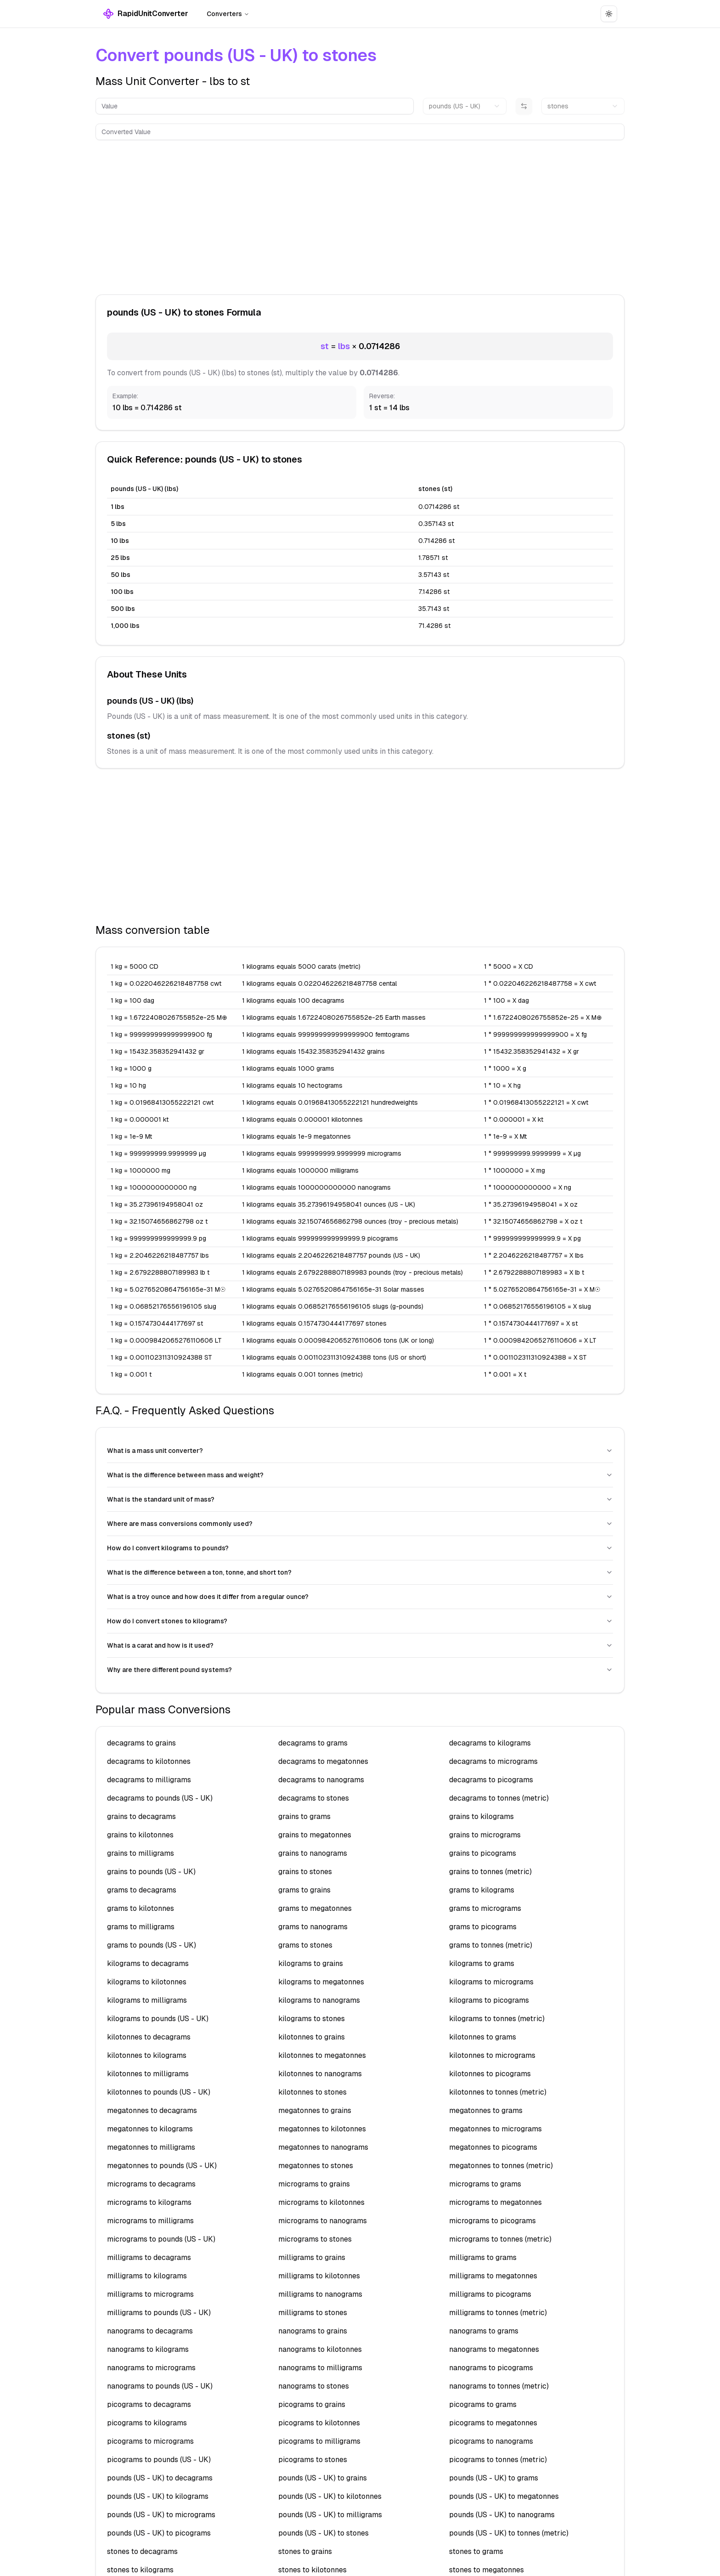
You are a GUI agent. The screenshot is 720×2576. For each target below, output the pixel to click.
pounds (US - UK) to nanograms (502, 2515)
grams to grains (304, 1890)
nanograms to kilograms (148, 2349)
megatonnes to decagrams (152, 2110)
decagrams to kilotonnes (149, 1761)
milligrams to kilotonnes (319, 2276)
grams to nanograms (313, 1927)
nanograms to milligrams (320, 2368)
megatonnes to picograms (493, 2147)
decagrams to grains (141, 1743)
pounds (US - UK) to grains (322, 2478)
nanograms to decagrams (150, 2331)
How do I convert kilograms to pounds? (360, 1548)
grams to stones (305, 1945)
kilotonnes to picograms (490, 2074)
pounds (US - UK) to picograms (159, 2533)
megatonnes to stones (315, 2165)
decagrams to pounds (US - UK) (160, 1798)
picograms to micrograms (150, 2441)
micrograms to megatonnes (495, 2202)
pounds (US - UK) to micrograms (161, 2515)
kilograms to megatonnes (321, 1982)
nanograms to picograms (491, 2368)
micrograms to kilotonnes (321, 2202)
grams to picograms (483, 1927)
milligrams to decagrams (149, 2257)
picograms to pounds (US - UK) (159, 2459)
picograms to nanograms (491, 2441)
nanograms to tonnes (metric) (499, 2386)
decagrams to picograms (491, 1780)
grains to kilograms (481, 1816)
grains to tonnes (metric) (490, 1871)
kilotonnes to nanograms (320, 2074)
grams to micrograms (485, 1908)
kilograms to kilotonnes (146, 1982)
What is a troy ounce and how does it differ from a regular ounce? (360, 1597)
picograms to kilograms (147, 2423)
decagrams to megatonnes (323, 1761)
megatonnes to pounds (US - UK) (162, 2165)
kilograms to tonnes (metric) (497, 2018)
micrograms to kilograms (149, 2202)
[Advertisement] (360, 215)
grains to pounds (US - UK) (151, 1871)
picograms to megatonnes (493, 2423)
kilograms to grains (310, 1963)
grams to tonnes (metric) (490, 1945)
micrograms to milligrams (150, 2221)
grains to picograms (482, 1853)
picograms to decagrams (149, 2404)
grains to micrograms (485, 1835)
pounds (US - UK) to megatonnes (504, 2496)
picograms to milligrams (319, 2441)
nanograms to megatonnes (494, 2349)
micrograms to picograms (492, 2221)
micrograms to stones (315, 2239)
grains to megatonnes (314, 1835)
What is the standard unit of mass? (360, 1499)
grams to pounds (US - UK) (151, 1945)
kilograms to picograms (489, 2000)
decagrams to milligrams (149, 1780)
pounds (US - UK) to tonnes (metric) (508, 2533)
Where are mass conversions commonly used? (360, 1524)
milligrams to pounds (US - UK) (159, 2312)
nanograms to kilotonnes (320, 2349)
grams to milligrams (140, 1927)
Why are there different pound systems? (360, 1670)
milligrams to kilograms (147, 2276)
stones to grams (476, 2551)
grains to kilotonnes (140, 1835)
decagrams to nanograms (321, 1780)
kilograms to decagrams (148, 1963)
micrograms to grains (314, 2184)
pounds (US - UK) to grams (493, 2478)
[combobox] (464, 106)
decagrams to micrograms (493, 1761)
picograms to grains (311, 2404)
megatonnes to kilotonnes (322, 2129)
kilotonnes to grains (311, 2037)
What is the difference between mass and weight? (360, 1475)
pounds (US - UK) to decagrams (160, 2478)
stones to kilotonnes (312, 2570)
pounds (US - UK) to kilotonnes (330, 2496)
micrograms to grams (485, 2184)
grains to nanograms (312, 1853)
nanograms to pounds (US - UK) (160, 2386)
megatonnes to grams (486, 2110)
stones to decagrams (142, 2551)
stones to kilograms (140, 2570)
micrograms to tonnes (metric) (500, 2239)
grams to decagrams (141, 1890)
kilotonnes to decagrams (149, 2037)
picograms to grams (483, 2404)
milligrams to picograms (490, 2294)
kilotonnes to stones (312, 2092)
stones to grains (305, 2551)
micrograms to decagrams (151, 2184)
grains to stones (305, 1871)
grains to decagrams (141, 1816)
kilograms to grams (481, 1963)
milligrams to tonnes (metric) (498, 2312)
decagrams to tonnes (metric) (499, 1798)
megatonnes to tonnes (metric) (501, 2165)
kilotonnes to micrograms (492, 2055)
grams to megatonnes (315, 1908)
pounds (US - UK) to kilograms (157, 2496)
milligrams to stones (312, 2312)
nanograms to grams (483, 2331)
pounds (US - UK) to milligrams (330, 2515)
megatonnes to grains (314, 2110)
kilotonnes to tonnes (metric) (497, 2092)
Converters (228, 14)
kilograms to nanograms (319, 2000)
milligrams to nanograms (320, 2294)
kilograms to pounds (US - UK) (157, 2018)
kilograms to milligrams (147, 2000)
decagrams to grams (313, 1743)
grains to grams (304, 1816)
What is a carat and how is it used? (360, 1645)
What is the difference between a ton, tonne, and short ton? (360, 1572)
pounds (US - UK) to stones (323, 2533)
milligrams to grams (483, 2257)
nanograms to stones (313, 2386)
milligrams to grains (311, 2257)
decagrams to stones (313, 1798)
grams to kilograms (481, 1890)
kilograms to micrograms (491, 1982)
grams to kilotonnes (140, 1908)
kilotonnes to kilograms (146, 2055)
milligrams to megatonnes (493, 2276)
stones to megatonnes (486, 2570)
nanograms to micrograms (151, 2368)
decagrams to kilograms (490, 1743)
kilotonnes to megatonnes (322, 2055)
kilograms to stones (311, 2018)
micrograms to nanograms (322, 2221)
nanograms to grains (312, 2331)
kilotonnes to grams (482, 2037)
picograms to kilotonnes (319, 2423)
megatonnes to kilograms (150, 2129)
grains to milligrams (140, 1853)
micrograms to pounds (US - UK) (161, 2239)
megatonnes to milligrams (151, 2147)
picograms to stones (312, 2459)
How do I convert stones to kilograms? (360, 1621)
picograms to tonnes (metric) (498, 2459)
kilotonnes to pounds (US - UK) (158, 2092)
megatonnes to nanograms (323, 2147)
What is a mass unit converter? (360, 1450)
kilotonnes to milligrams (148, 2074)
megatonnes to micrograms (495, 2129)
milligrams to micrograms (150, 2294)
